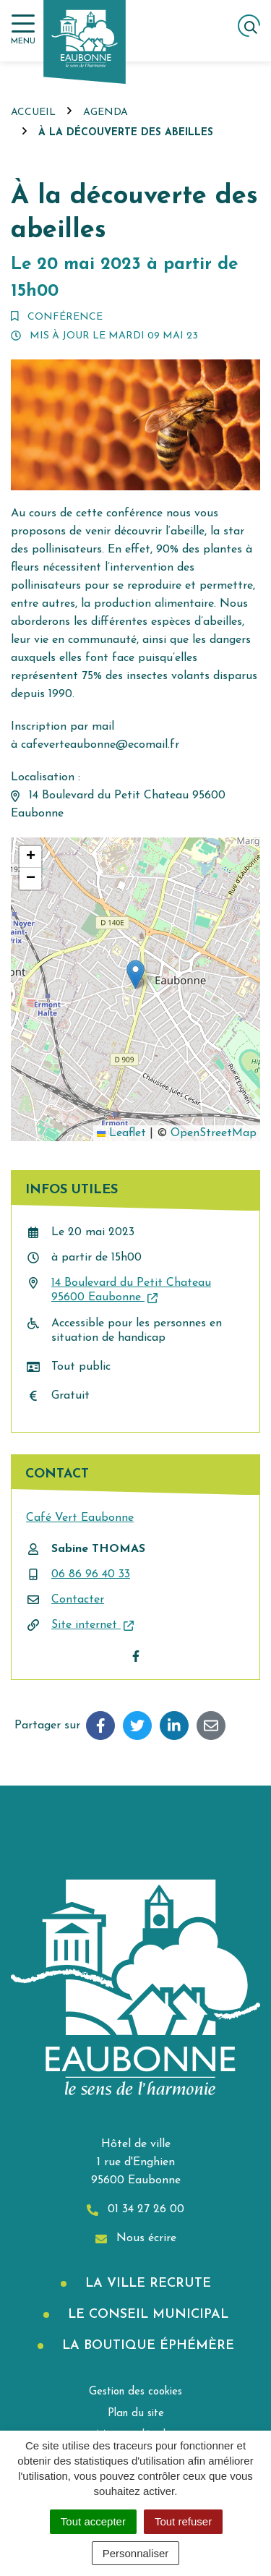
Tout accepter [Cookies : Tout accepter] (93, 2521)
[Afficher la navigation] (23, 30)
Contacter (77, 1599)
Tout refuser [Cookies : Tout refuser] (183, 2521)
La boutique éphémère (146, 2346)
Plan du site (136, 2413)
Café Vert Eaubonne (80, 1518)
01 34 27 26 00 (135, 2210)
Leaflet (121, 1133)
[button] (135, 974)
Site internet (92, 1625)
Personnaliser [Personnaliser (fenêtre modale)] (136, 2553)
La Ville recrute (146, 2283)
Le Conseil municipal (146, 2314)
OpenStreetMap (214, 1133)
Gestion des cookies (135, 2392)
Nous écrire (135, 2238)
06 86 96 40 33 (90, 1574)
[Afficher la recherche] (249, 25)
